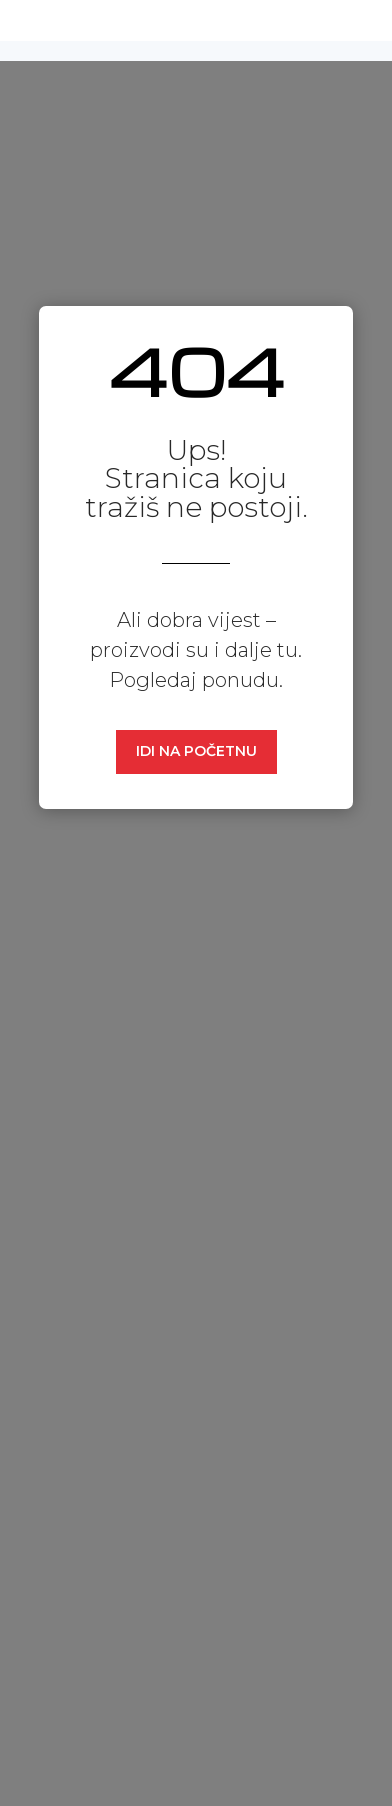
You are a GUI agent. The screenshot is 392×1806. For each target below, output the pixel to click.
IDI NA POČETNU (196, 751)
